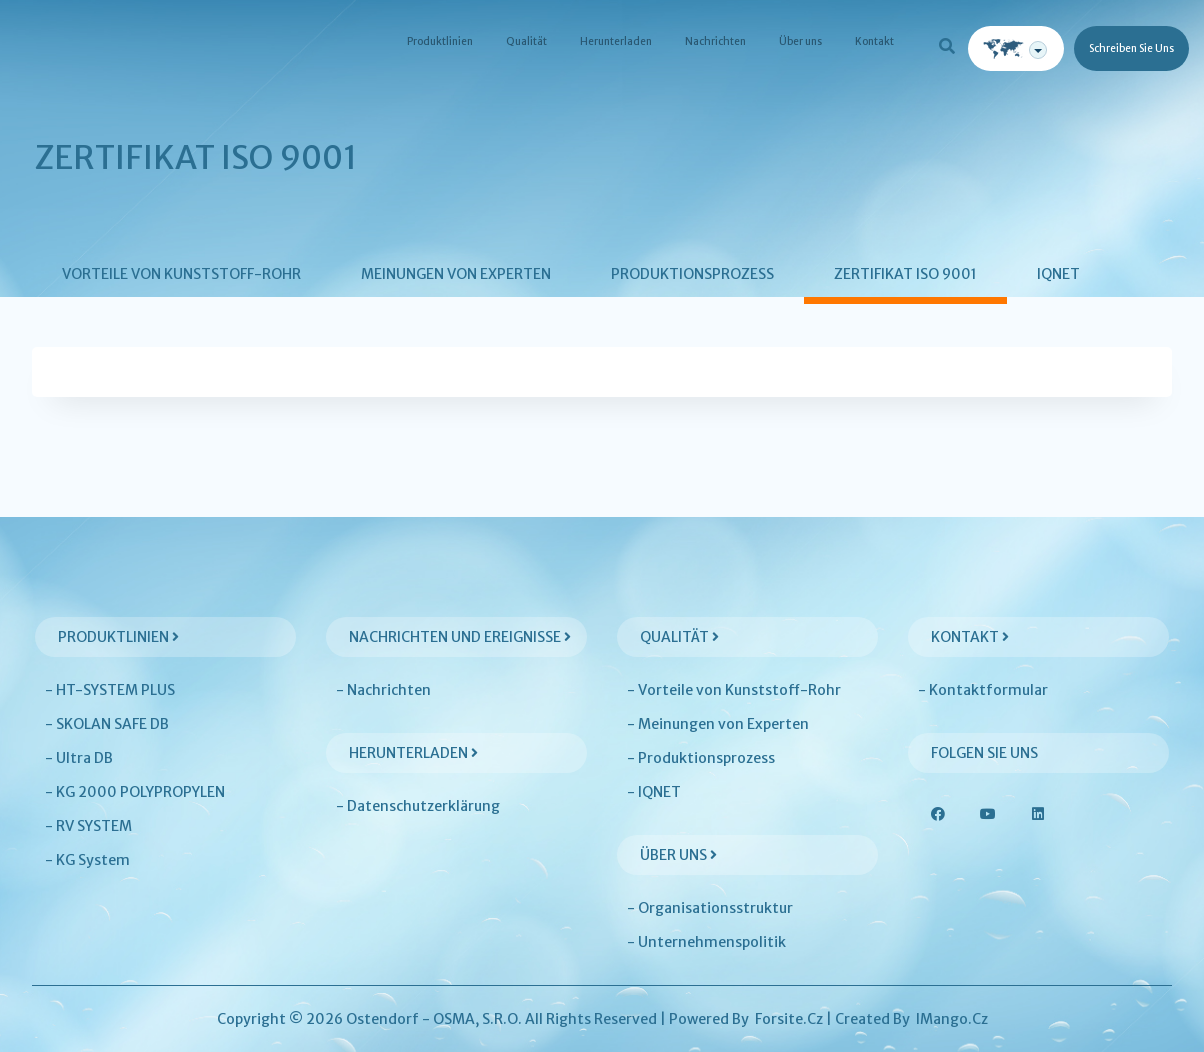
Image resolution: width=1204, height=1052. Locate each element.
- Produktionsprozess (701, 758)
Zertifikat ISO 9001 (905, 274)
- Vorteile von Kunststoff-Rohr (734, 690)
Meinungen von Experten (456, 274)
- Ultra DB (79, 758)
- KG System (87, 860)
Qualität (526, 41)
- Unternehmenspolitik (706, 942)
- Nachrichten (383, 690)
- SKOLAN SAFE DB (107, 724)
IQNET (1058, 274)
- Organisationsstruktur (710, 908)
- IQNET (654, 792)
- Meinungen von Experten (718, 724)
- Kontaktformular (983, 690)
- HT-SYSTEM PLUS (110, 690)
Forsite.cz (789, 1019)
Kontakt (874, 41)
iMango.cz (952, 1019)
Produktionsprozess (692, 274)
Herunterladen (616, 41)
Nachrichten (715, 41)
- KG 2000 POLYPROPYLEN (135, 792)
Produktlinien (440, 41)
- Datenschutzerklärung (418, 806)
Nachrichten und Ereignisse (460, 637)
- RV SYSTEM (88, 826)
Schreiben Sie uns (1131, 48)
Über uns (800, 41)
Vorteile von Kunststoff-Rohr (181, 274)
